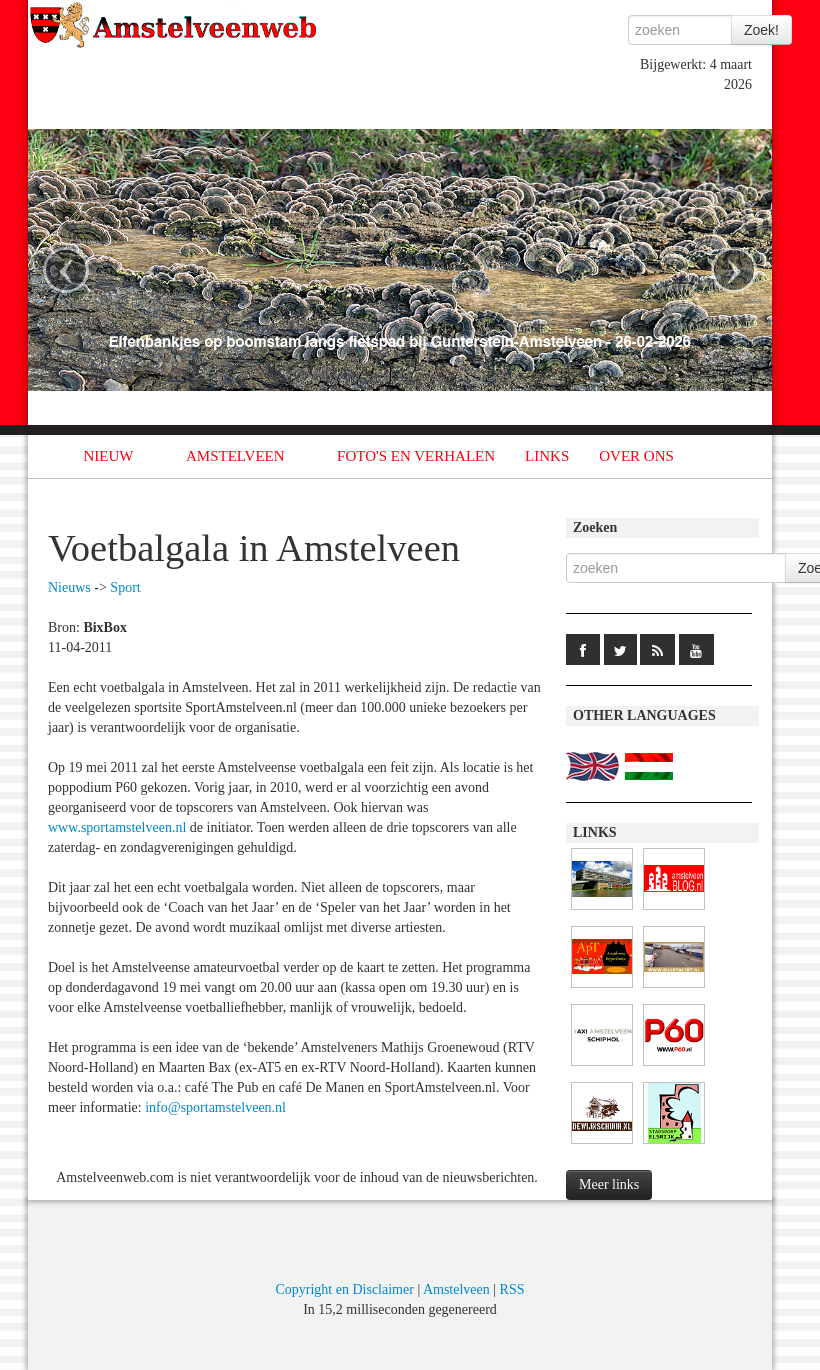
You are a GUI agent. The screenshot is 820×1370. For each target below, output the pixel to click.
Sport (125, 587)
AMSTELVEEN (235, 456)
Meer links (609, 1184)
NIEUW (109, 456)
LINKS (547, 456)
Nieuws (69, 587)
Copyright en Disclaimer (344, 1289)
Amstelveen (456, 1289)
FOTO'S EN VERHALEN (416, 456)
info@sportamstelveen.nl (215, 1107)
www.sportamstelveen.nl (117, 827)
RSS (512, 1289)
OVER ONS (636, 456)
